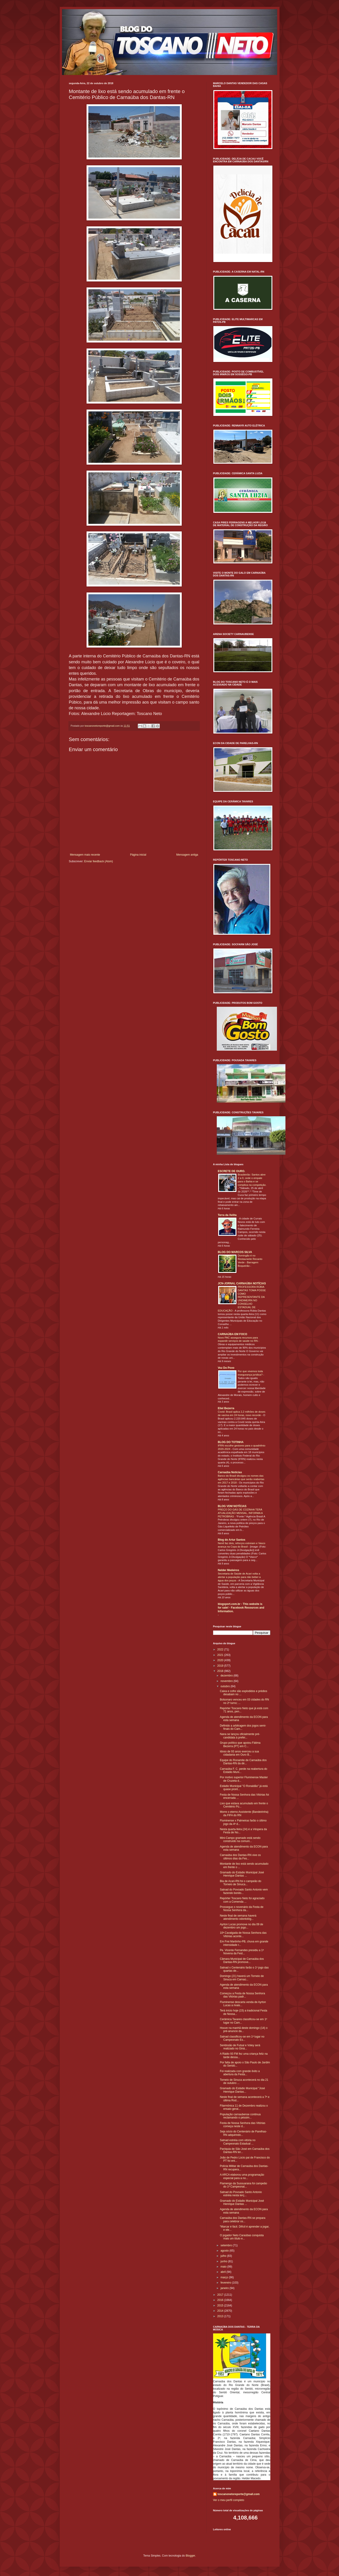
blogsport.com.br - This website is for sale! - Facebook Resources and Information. (241, 1607)
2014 (220, 2310)
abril (223, 2271)
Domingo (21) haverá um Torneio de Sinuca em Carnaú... (242, 1977)
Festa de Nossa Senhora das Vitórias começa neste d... (242, 2124)
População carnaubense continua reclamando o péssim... (240, 2116)
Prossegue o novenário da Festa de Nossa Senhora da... (241, 1908)
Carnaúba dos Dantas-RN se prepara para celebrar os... (242, 2219)
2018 (220, 1671)
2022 (220, 1649)
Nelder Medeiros (228, 1570)
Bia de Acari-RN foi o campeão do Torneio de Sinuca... (240, 1883)
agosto (224, 2250)
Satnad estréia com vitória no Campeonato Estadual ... (237, 2142)
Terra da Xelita (227, 1215)
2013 (220, 2316)
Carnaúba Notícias (230, 1472)
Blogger (190, 2555)
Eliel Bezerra (226, 1408)
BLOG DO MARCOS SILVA (235, 1252)
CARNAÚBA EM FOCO (232, 1334)
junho (224, 2261)
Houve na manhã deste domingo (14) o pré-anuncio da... (243, 2029)
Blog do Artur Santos (231, 1539)
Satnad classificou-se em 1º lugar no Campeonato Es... (242, 2038)
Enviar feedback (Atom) (98, 861)
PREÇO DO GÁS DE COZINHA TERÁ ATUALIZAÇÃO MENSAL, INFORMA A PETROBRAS (240, 1513)
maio (223, 2266)
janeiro (224, 2288)
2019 (220, 1665)
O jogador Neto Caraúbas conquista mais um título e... (241, 2237)
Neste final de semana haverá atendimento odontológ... (238, 1917)
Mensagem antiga (187, 854)
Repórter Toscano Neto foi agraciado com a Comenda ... (242, 1900)
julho (223, 2255)
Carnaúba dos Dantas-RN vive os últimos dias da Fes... (240, 1856)
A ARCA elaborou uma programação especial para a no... (242, 2176)
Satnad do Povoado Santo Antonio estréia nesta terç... (241, 2193)
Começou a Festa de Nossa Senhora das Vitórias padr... (242, 1995)
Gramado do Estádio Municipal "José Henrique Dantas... (242, 2090)
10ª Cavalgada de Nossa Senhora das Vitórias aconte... (243, 1934)
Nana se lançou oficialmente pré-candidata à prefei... (240, 1736)
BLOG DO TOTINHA (231, 1442)
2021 (220, 1655)
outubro (225, 1686)
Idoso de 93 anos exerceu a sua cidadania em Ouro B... (239, 1753)
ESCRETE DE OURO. (231, 1171)
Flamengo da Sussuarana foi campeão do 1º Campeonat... (243, 2185)
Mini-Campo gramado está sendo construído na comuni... (240, 1839)
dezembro (226, 1675)
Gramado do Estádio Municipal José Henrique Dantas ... (242, 1874)
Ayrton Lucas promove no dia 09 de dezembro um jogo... (241, 1926)
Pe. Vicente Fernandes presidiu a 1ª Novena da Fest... (242, 1952)
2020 (220, 1660)
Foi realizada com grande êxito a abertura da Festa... (240, 2073)
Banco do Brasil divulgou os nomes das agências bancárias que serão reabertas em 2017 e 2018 (241, 1479)
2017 (220, 2294)
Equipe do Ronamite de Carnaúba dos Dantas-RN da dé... (243, 1762)
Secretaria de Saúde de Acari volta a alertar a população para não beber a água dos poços (239, 1577)
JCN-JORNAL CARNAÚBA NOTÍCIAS (242, 1283)
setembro (226, 2245)
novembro (226, 1681)
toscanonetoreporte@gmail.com (239, 2494)
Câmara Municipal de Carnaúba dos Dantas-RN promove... (242, 1960)
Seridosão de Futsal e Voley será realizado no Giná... (240, 2047)
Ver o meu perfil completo (228, 2500)
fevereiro (226, 2282)
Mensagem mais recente (85, 854)
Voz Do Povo (226, 1367)
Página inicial (138, 854)
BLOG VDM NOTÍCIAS (232, 1506)
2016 (220, 2300)
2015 (220, 2305)
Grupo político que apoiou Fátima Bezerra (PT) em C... (240, 1744)
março (224, 2277)
